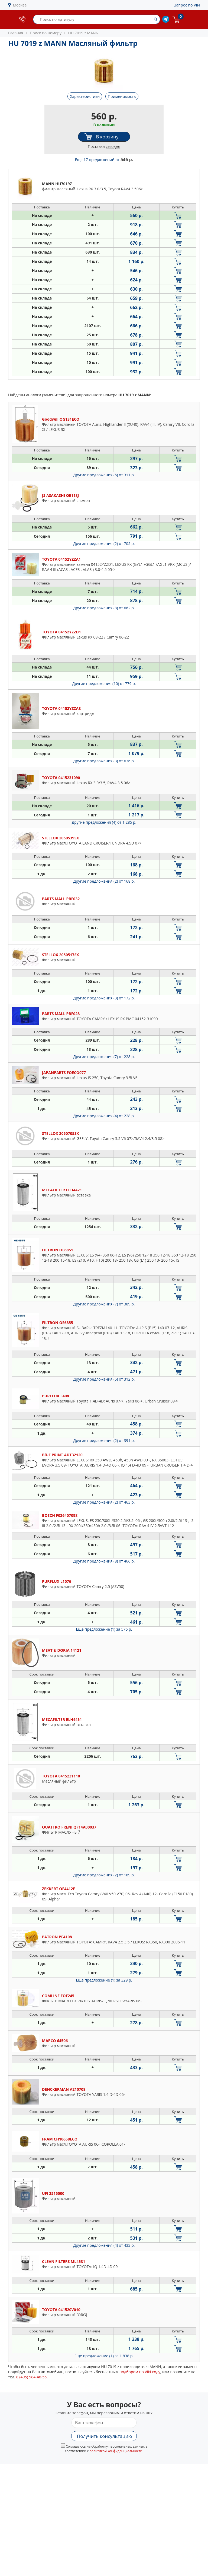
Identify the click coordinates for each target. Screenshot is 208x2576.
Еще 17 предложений (104, 159)
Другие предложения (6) (104, 474)
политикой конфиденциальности (115, 2451)
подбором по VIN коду (139, 2371)
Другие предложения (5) (104, 1379)
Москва (20, 5)
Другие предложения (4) (104, 822)
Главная (15, 32)
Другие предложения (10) (104, 683)
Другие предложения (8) (104, 607)
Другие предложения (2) (104, 543)
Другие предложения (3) (104, 760)
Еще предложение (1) (104, 1629)
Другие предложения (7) (104, 1056)
